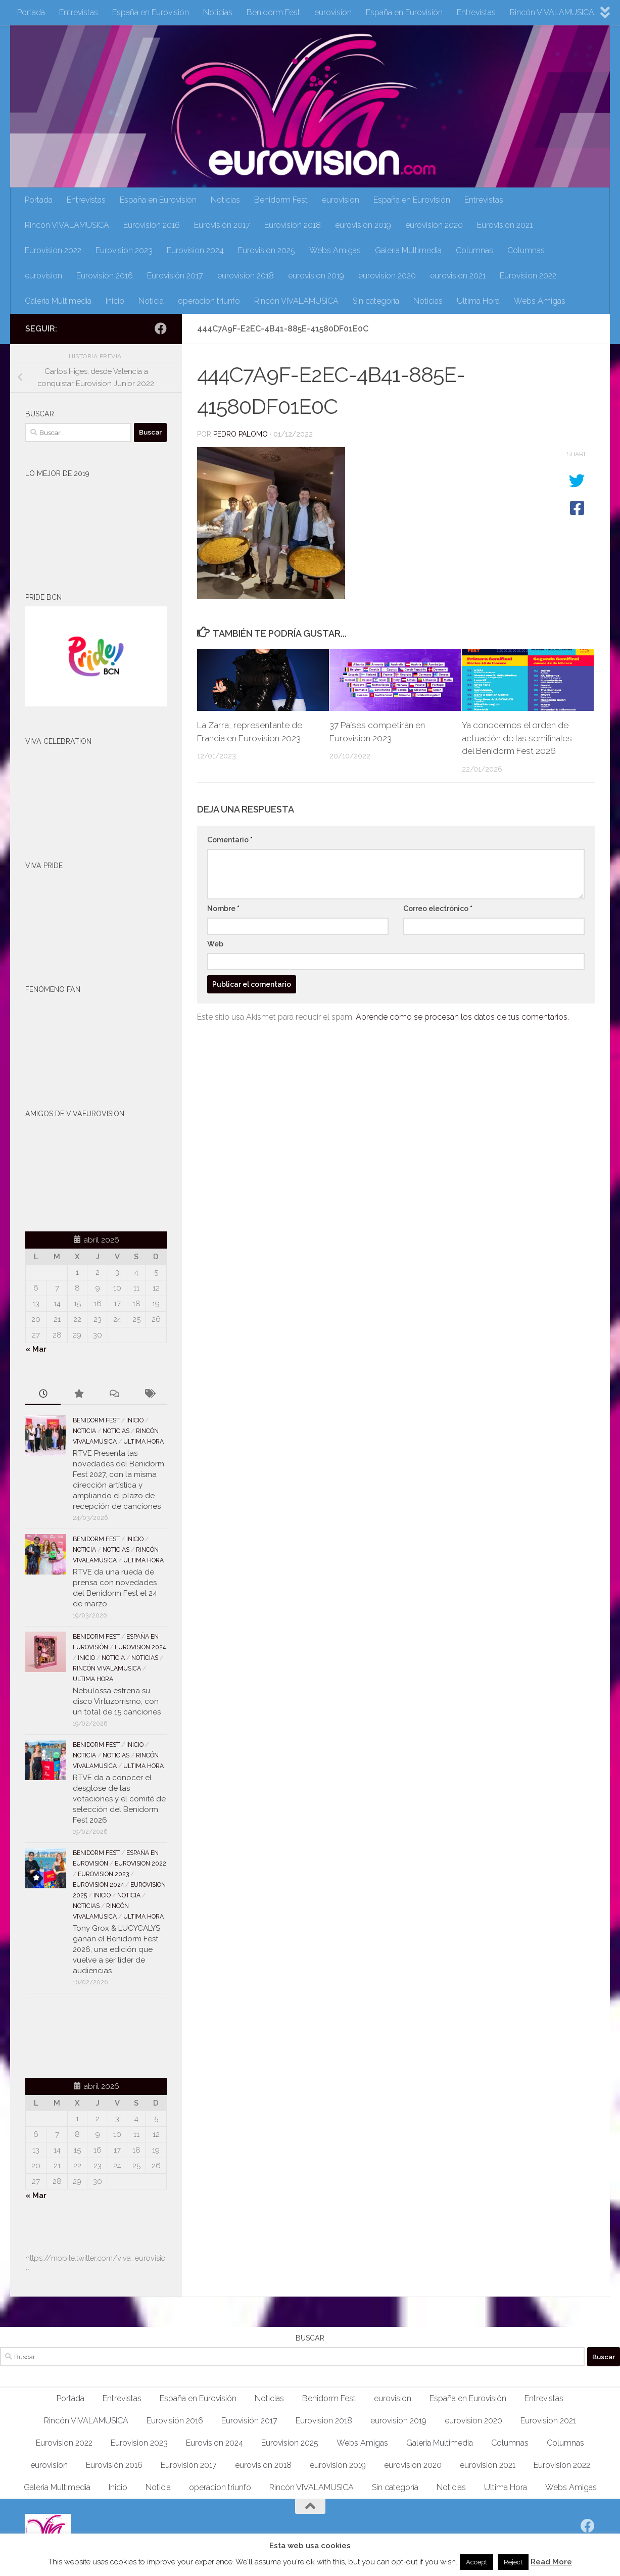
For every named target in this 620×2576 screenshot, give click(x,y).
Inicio (115, 301)
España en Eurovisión (150, 12)
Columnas (474, 250)
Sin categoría (376, 301)
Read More (551, 2561)
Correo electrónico (437, 908)
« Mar (35, 1349)
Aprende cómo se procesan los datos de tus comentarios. (462, 1017)
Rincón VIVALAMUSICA (552, 12)
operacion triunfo (209, 301)
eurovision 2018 (245, 275)
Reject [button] (513, 2562)
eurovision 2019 (363, 225)
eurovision (333, 12)
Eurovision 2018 (292, 225)
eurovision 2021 (458, 275)
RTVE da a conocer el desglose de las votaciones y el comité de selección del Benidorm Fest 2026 (119, 1799)
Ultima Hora (478, 301)
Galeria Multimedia (408, 250)
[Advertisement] (84, 2034)
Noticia (151, 301)
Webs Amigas (335, 250)
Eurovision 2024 (195, 250)
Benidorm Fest (273, 12)
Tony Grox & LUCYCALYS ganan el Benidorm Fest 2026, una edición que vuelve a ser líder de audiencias (116, 1949)
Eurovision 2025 (266, 250)
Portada (31, 12)
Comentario (230, 840)
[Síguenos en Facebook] (161, 328)
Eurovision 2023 (124, 250)
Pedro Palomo (240, 434)
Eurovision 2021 (505, 225)
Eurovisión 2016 (151, 225)
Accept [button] (476, 2562)
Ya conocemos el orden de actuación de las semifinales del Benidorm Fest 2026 (517, 738)
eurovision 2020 (434, 225)
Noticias (217, 12)
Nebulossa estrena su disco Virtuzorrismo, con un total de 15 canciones (117, 1701)
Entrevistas (78, 12)
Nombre (223, 908)
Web (215, 944)
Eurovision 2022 (53, 250)
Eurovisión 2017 (222, 225)
